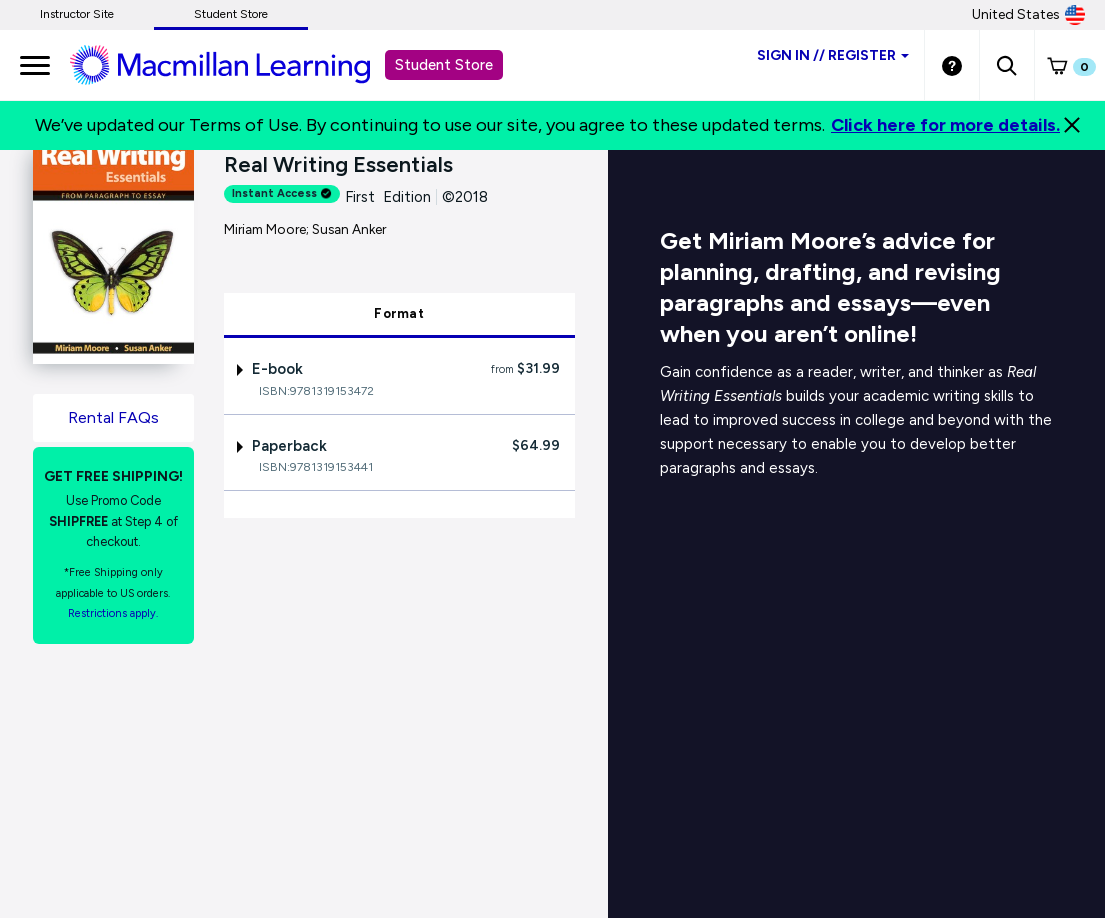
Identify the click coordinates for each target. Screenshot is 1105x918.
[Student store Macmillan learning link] (235, 64)
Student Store (231, 14)
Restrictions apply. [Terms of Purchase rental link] (113, 613)
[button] (1006, 65)
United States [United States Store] (1028, 15)
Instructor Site (77, 14)
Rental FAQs (113, 417)
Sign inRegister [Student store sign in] (833, 55)
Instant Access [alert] (282, 193)
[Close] (1072, 125)
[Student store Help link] (952, 65)
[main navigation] (35, 65)
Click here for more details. (945, 125)
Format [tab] (399, 313)
